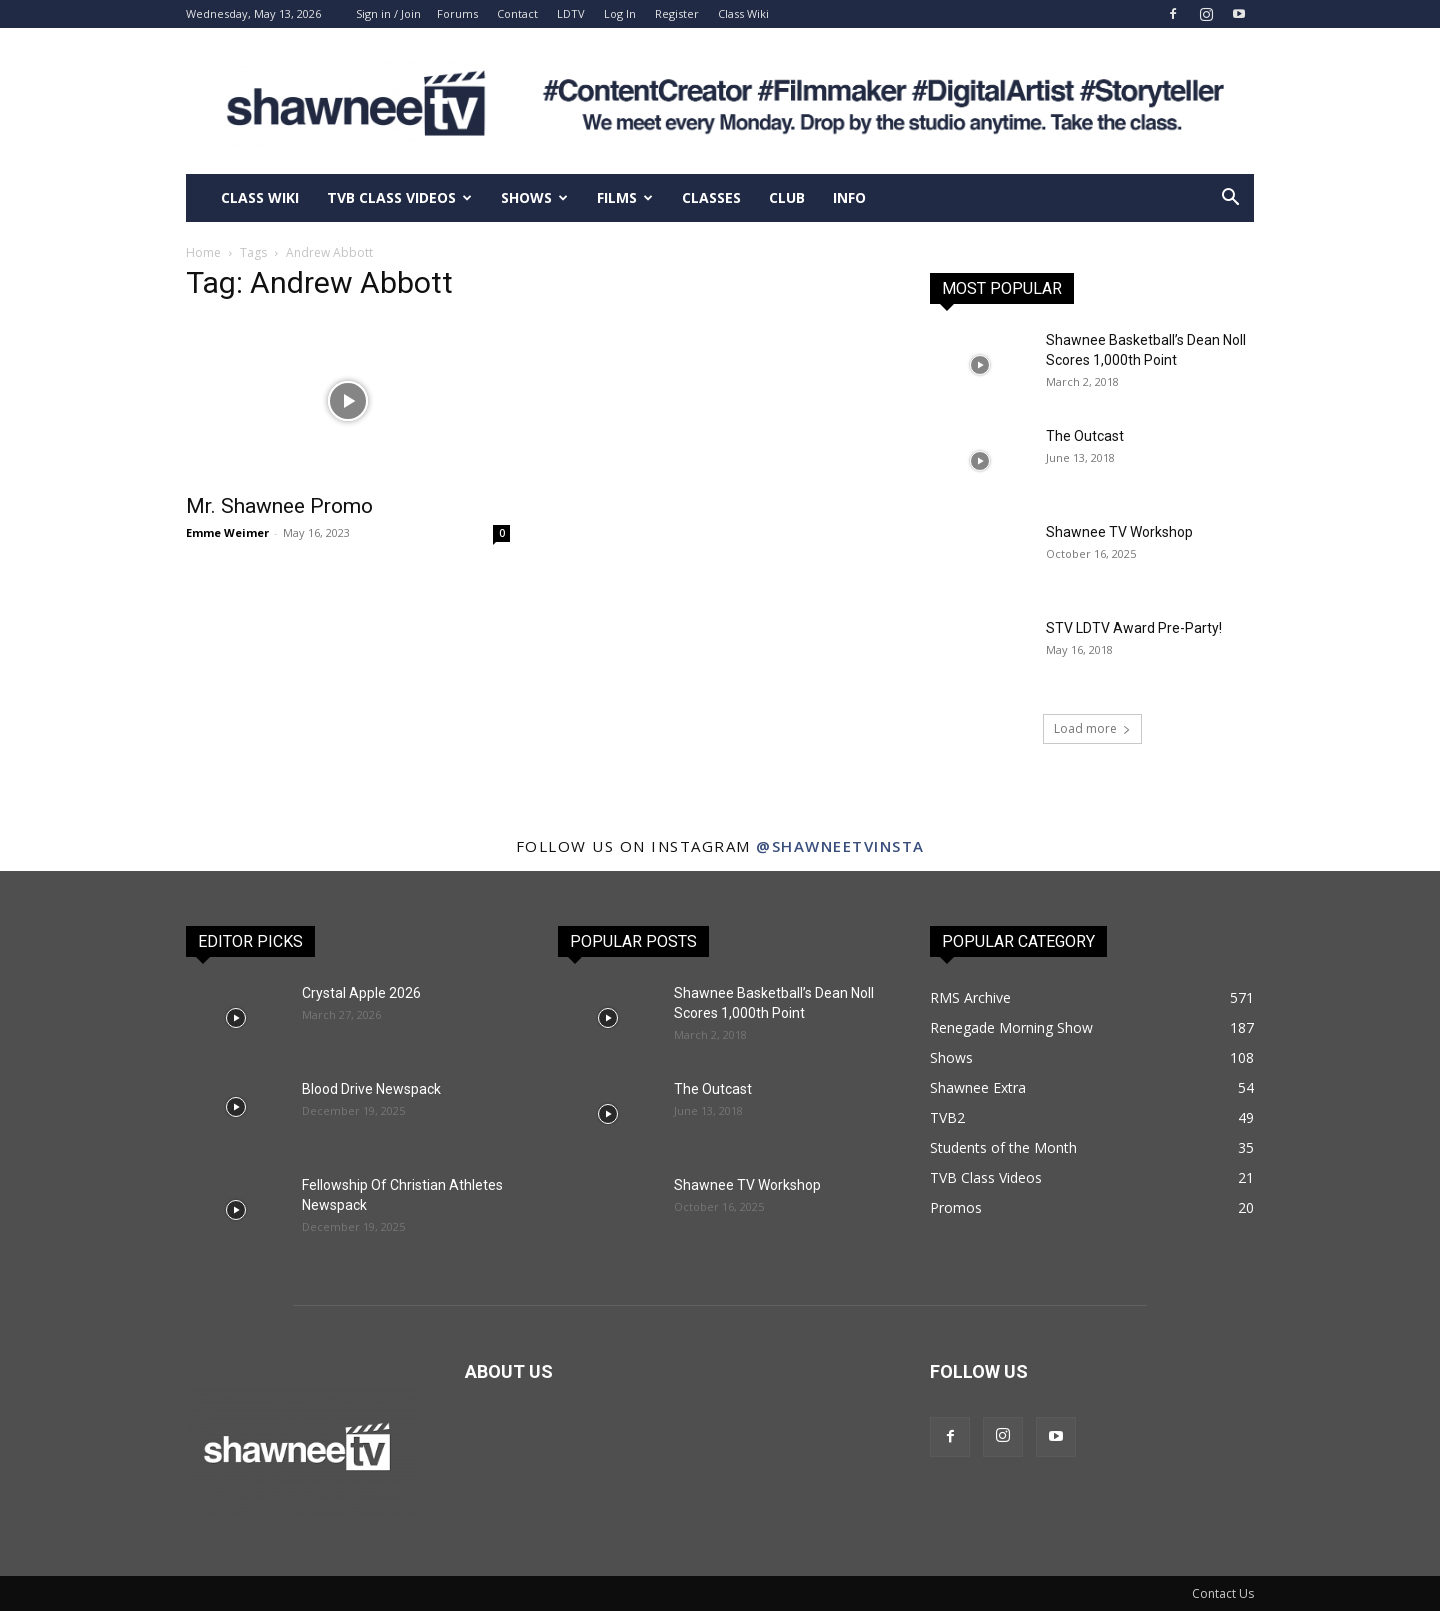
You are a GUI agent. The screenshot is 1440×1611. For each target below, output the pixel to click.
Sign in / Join (388, 13)
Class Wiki (743, 13)
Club (787, 197)
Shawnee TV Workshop (1119, 532)
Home (203, 252)
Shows (534, 197)
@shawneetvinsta (840, 846)
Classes (711, 197)
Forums (457, 13)
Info (849, 197)
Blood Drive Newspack (371, 1089)
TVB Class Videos (399, 197)
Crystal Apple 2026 (361, 993)
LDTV (571, 13)
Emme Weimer (227, 532)
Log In (620, 13)
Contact (517, 13)
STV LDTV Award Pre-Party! (1134, 628)
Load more (1092, 728)
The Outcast (1085, 436)
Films (625, 197)
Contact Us (1223, 1593)
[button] (1230, 199)
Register (677, 13)
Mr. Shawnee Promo (279, 506)
